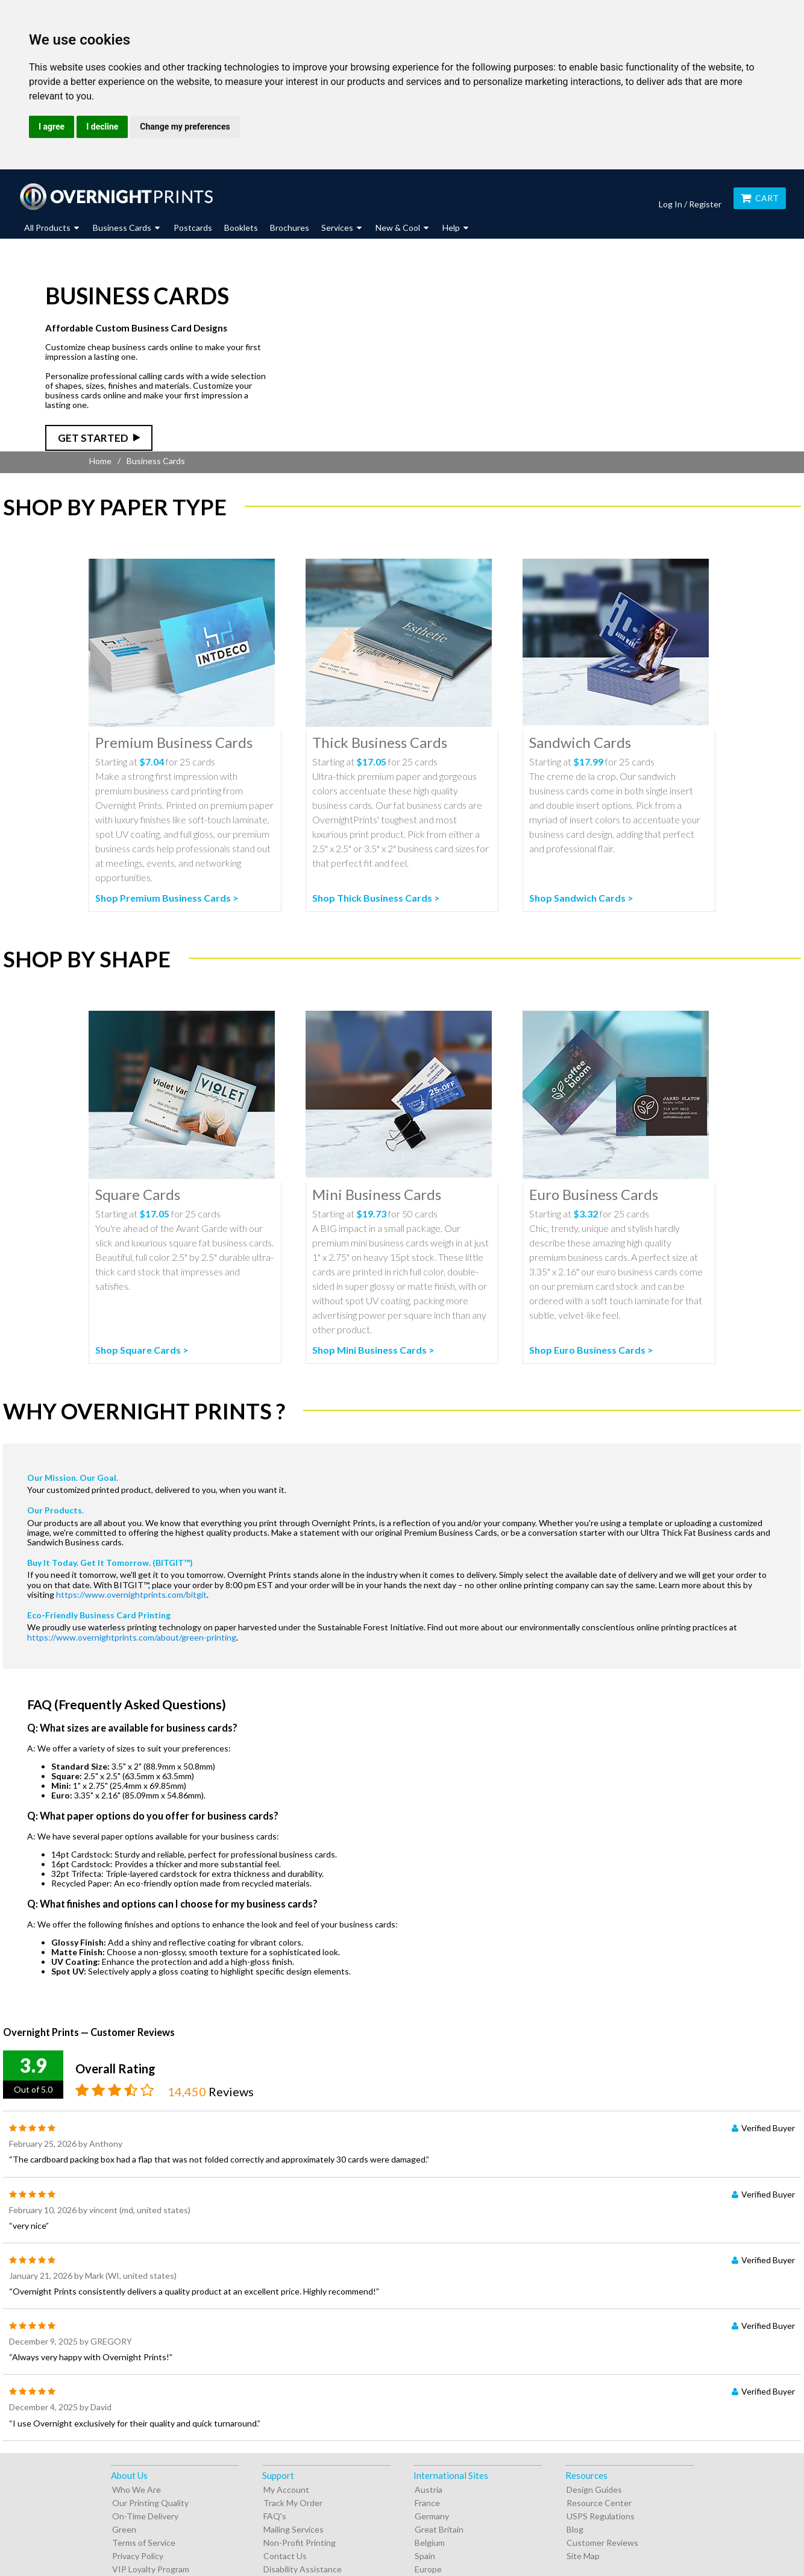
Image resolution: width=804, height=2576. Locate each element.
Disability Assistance (302, 2569)
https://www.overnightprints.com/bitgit (131, 1594)
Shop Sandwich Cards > (581, 897)
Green (124, 2529)
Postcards (193, 227)
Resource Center (599, 2503)
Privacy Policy (137, 2556)
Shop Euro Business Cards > (591, 1350)
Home (100, 461)
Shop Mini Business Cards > (373, 1350)
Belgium (430, 2542)
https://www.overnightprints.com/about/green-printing (131, 1637)
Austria (428, 2489)
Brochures (289, 227)
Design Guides (594, 2489)
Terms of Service (143, 2542)
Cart (760, 198)
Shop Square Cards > (142, 1350)
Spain (425, 2556)
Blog (575, 2529)
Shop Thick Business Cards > (376, 897)
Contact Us (285, 2556)
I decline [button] (102, 126)
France (427, 2503)
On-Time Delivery (145, 2516)
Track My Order (292, 2503)
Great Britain (439, 2529)
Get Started (93, 438)
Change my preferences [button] (185, 126)
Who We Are (136, 2489)
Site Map (583, 2556)
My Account (286, 2489)
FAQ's (274, 2516)
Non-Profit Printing (299, 2542)
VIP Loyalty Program (150, 2569)
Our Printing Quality (150, 2503)
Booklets (241, 227)
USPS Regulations (601, 2516)
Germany (432, 2516)
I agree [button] (51, 126)
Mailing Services (293, 2529)
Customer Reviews (602, 2542)
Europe (428, 2569)
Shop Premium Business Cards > (167, 897)
